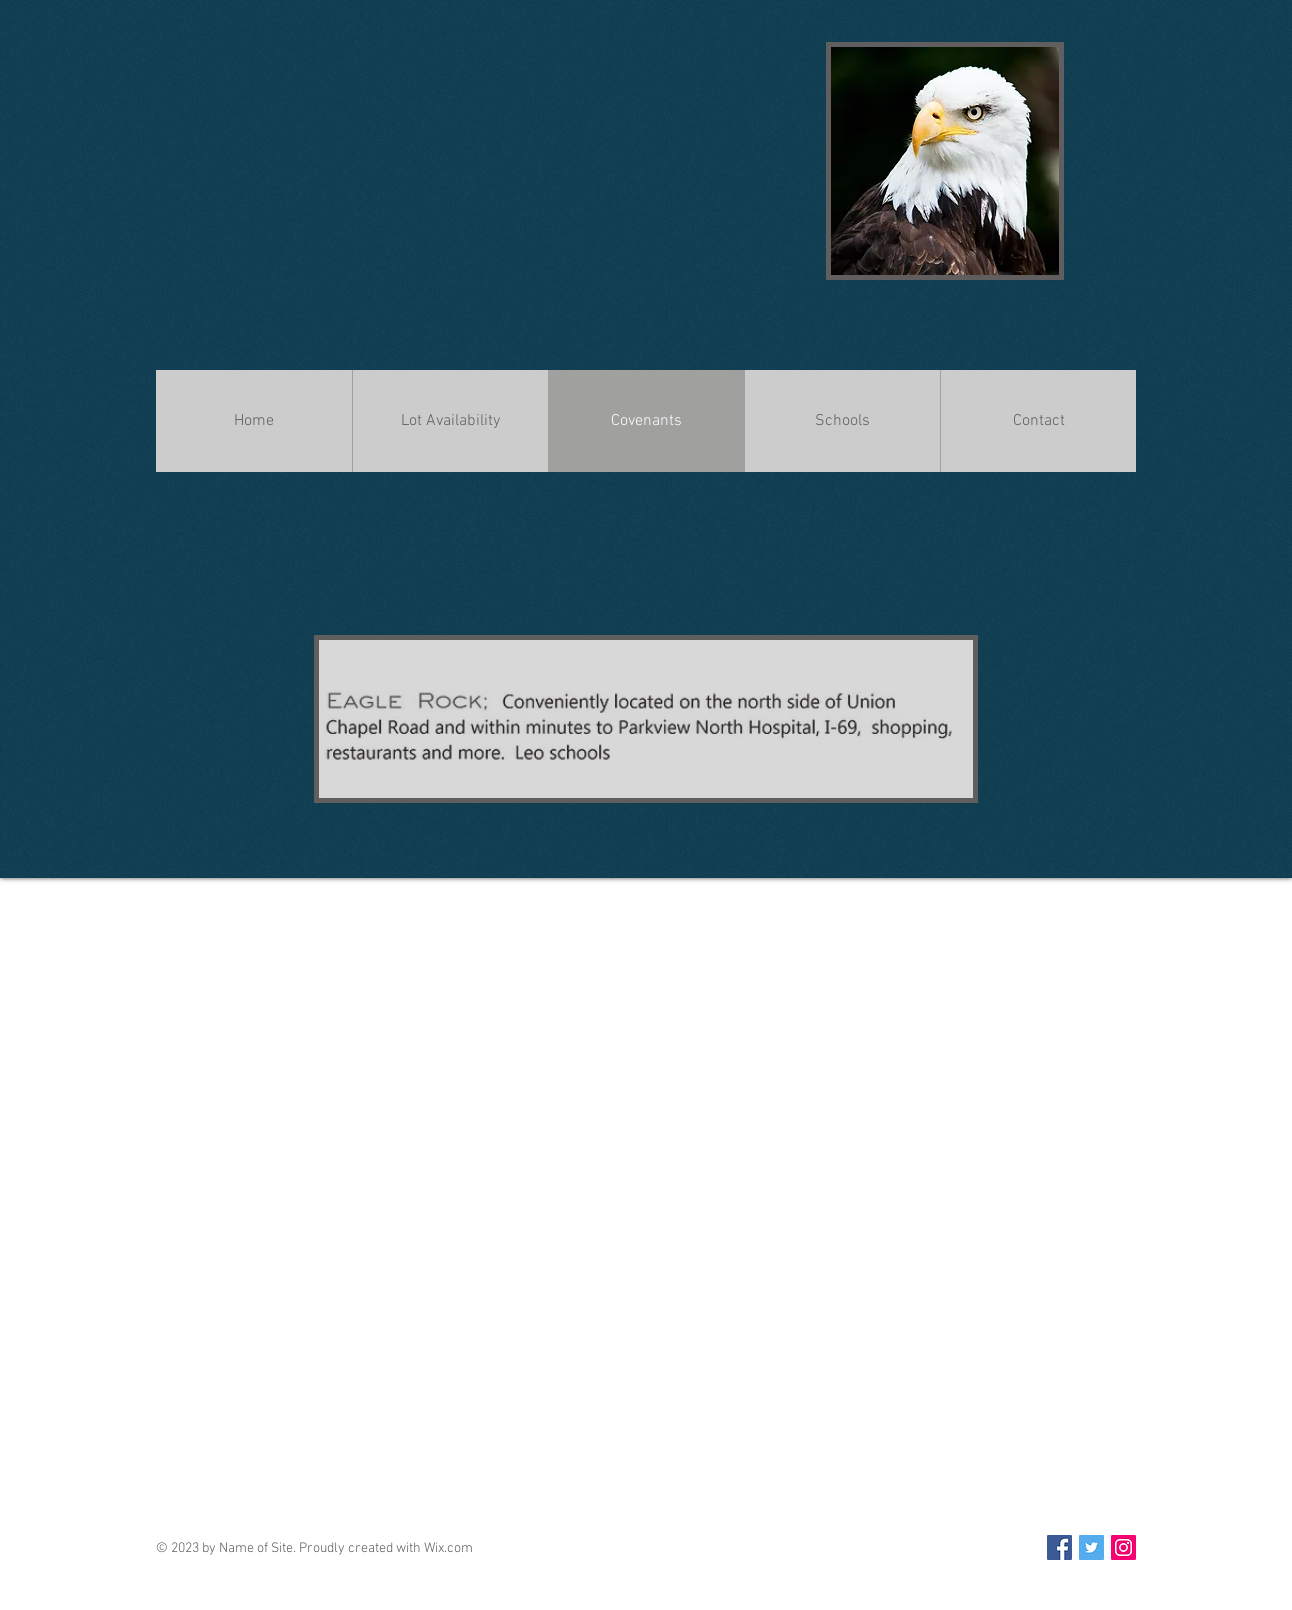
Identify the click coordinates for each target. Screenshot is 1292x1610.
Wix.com (448, 1548)
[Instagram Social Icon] (1123, 1547)
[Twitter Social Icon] (1091, 1547)
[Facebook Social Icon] (1059, 1547)
